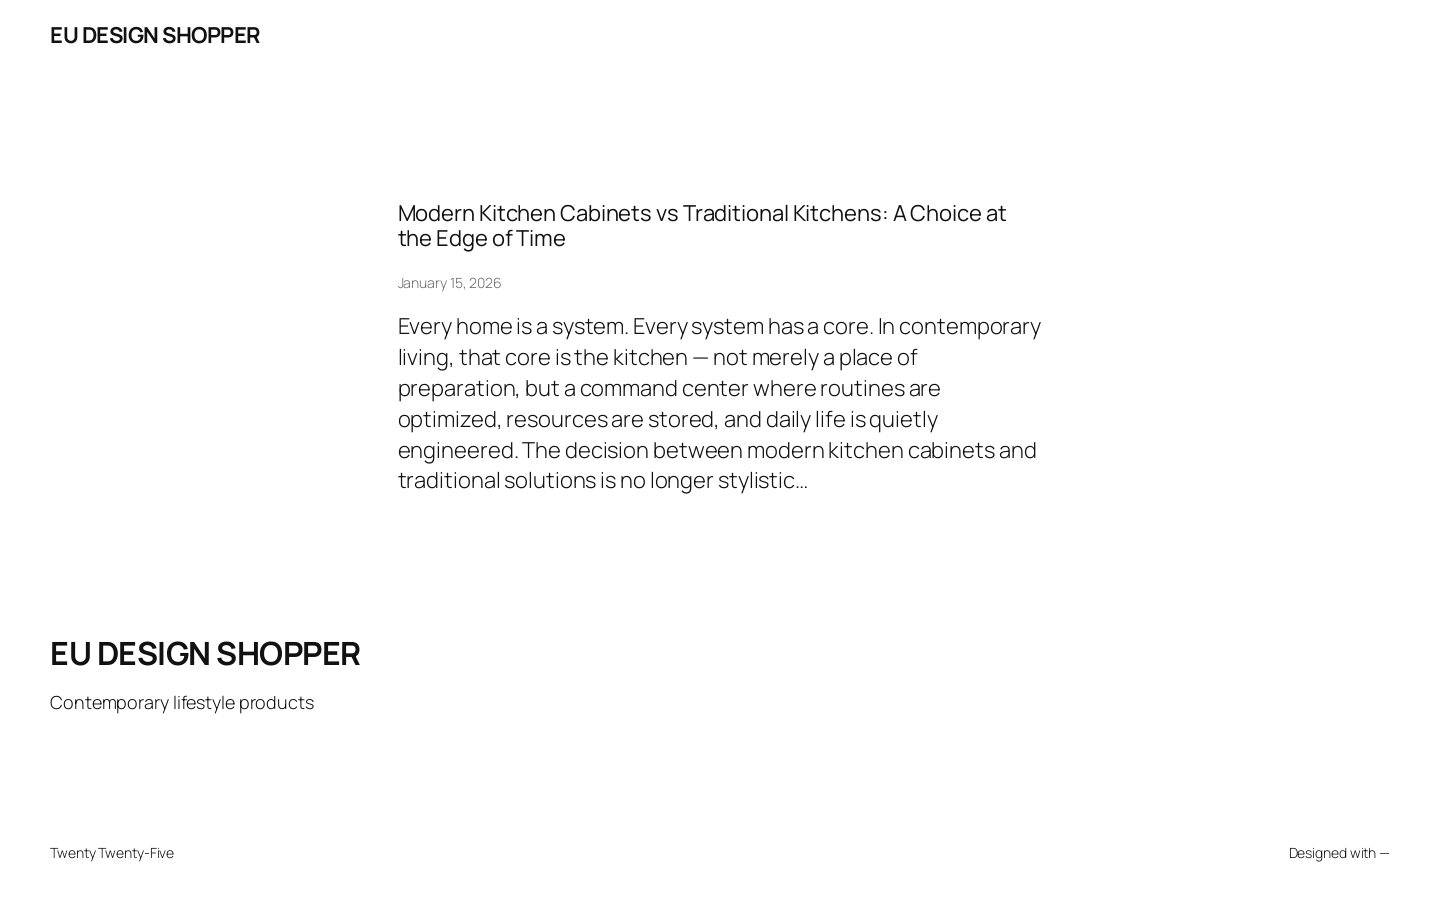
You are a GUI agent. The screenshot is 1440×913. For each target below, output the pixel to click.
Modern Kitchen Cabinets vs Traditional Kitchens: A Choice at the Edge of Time (702, 226)
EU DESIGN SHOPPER (155, 35)
